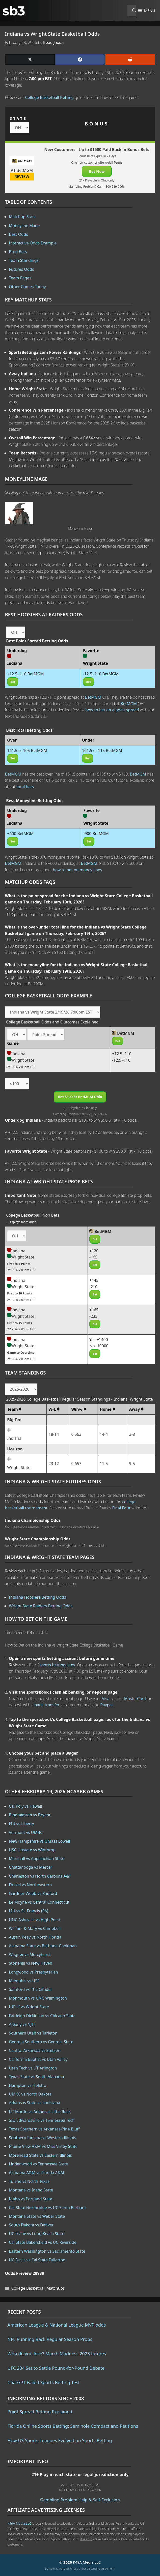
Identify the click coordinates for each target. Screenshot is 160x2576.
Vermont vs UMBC (26, 1832)
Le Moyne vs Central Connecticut (39, 1902)
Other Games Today (27, 286)
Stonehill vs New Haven (30, 1963)
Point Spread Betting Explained (39, 2412)
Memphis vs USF (24, 1980)
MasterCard (135, 1698)
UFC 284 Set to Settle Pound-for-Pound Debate (56, 2368)
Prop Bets (18, 251)
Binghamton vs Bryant (29, 1815)
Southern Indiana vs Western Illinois (42, 2137)
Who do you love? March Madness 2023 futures (56, 2354)
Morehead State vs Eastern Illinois (40, 2155)
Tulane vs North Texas (29, 2181)
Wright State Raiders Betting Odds (41, 1606)
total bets (25, 786)
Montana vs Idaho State (31, 2190)
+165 (94, 1310)
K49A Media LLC (19, 2523)
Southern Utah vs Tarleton (33, 2033)
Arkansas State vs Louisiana (34, 2102)
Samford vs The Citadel (30, 1989)
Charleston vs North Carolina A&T (40, 1876)
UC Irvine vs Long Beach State (36, 2233)
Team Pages (20, 278)
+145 (94, 1280)
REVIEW (21, 176)
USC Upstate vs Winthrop (32, 1850)
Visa (105, 1698)
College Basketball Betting (49, 97)
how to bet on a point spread (112, 710)
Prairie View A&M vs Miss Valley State (43, 2146)
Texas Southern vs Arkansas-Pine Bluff (44, 2129)
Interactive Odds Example (33, 243)
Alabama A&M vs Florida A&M (36, 2172)
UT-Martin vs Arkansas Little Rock (40, 2111)
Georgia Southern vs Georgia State (41, 2041)
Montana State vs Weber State (37, 2216)
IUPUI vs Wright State (29, 2006)
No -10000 (98, 1345)
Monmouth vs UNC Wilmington (38, 1998)
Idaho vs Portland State (30, 2199)
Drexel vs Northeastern (30, 1884)
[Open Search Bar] (131, 10)
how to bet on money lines (77, 869)
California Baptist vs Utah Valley (38, 2059)
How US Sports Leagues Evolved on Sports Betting (59, 2440)
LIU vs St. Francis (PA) (28, 1911)
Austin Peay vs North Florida (35, 1937)
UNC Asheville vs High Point (34, 1919)
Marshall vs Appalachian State (36, 1858)
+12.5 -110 (122, 1053)
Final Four (121, 1508)
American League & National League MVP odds (56, 2325)
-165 (93, 1257)
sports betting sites (57, 1665)
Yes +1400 (98, 1339)
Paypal (106, 1704)
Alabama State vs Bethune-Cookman (43, 1945)
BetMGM (93, 697)
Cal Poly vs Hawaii (25, 1806)
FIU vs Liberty (21, 1823)
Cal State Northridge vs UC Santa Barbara (47, 2207)
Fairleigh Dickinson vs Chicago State (42, 2015)
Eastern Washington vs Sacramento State (47, 2251)
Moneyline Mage (24, 225)
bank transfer (46, 1704)
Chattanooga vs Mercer (30, 1867)
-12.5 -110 (121, 1060)
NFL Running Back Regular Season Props (49, 2339)
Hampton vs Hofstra (27, 2085)
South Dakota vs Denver (31, 2225)
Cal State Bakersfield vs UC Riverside (42, 2242)
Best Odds (18, 234)
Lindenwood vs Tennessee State (38, 2164)
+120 (94, 1251)
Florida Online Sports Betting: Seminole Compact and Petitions (72, 2426)
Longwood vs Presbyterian (33, 1972)
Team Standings (24, 260)
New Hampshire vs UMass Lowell (39, 1841)
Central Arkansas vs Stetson (34, 2050)
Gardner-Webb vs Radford (33, 1893)
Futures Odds (21, 269)
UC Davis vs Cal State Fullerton (37, 2260)
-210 (93, 1286)
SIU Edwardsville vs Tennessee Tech (42, 2120)
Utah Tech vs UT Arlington (33, 2068)
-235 (93, 1316)
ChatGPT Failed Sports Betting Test (43, 2382)
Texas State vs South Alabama (36, 2076)
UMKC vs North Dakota (30, 2094)
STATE (18, 118)
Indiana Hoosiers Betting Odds (37, 1597)
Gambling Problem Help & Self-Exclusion (80, 2500)
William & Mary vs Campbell (35, 1928)
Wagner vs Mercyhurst (30, 1954)
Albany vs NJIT (22, 2024)
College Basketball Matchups (38, 2288)
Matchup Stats (22, 216)
